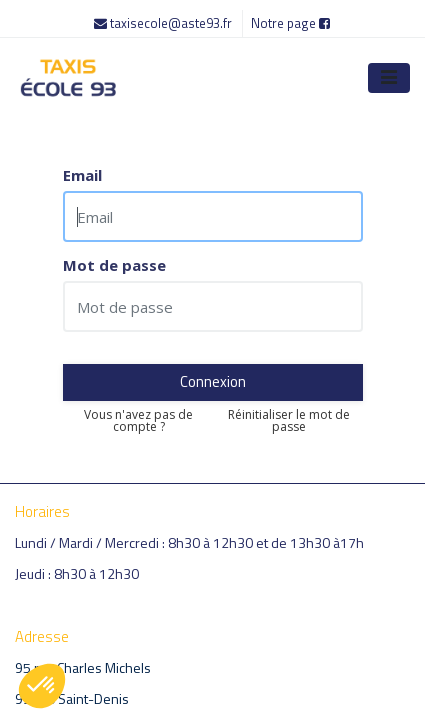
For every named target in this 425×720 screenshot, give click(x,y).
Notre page (290, 23)
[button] (42, 686)
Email (82, 175)
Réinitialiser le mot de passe (289, 421)
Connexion (213, 381)
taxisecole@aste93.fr (164, 23)
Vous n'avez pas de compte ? (138, 421)
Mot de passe (114, 265)
